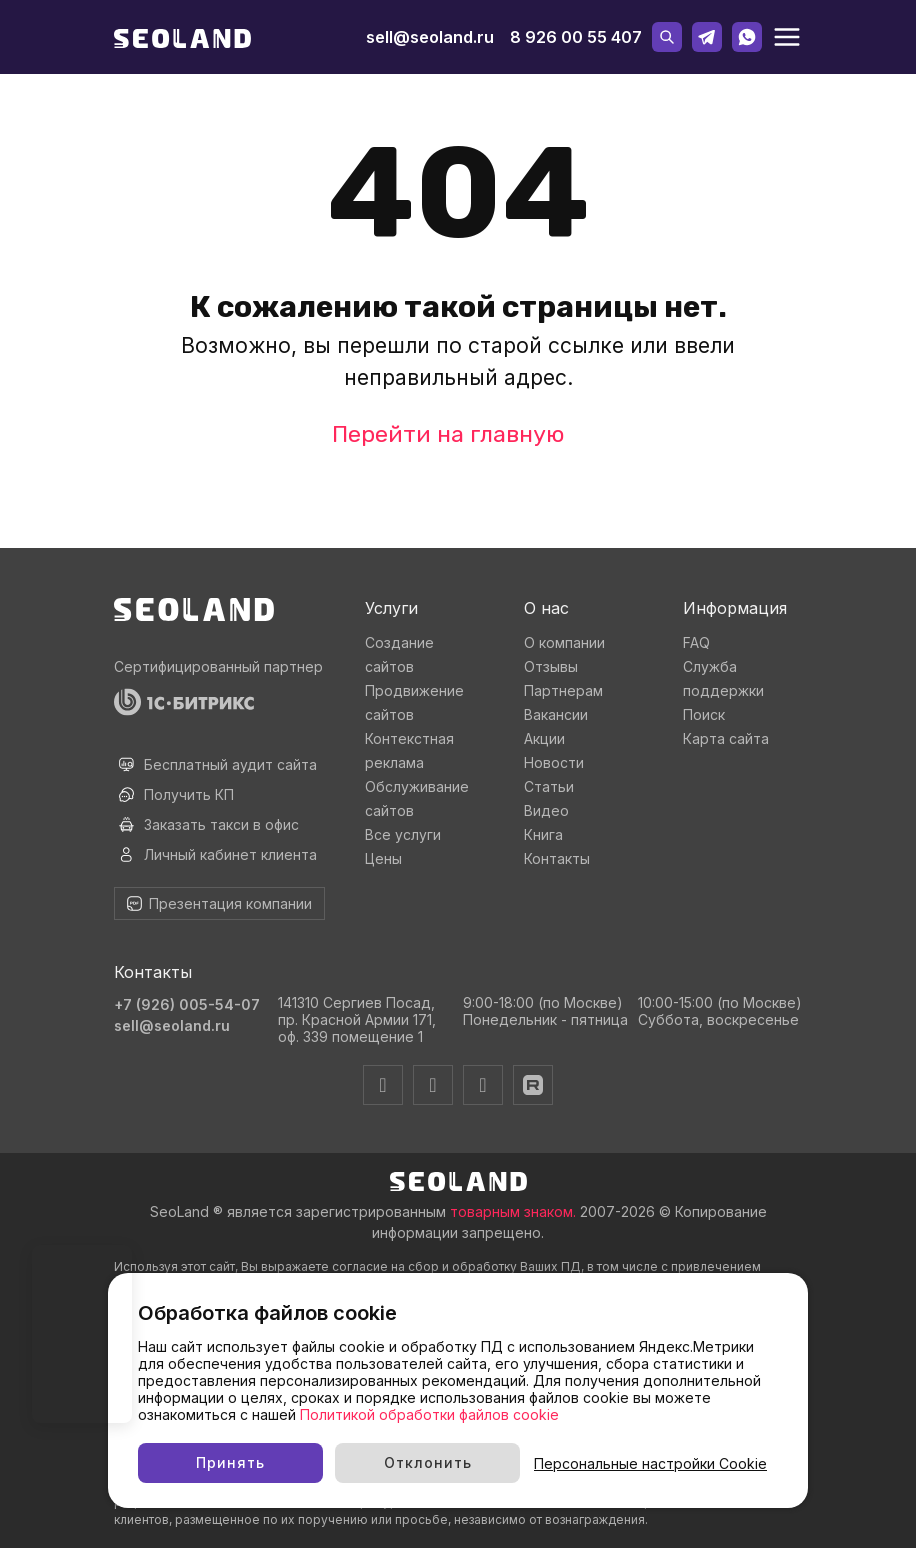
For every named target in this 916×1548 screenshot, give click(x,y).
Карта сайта (726, 738)
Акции (544, 738)
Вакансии (556, 714)
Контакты (557, 858)
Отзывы (551, 666)
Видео (546, 810)
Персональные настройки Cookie (650, 1463)
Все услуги (403, 834)
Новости (554, 762)
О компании (564, 642)
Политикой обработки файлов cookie (429, 1414)
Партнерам (563, 690)
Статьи (549, 786)
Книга (543, 834)
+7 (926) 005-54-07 (187, 1004)
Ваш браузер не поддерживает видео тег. (82, 1334)
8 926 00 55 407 (576, 37)
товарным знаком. (513, 1211)
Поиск (704, 714)
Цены (383, 858)
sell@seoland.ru (430, 37)
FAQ (696, 642)
